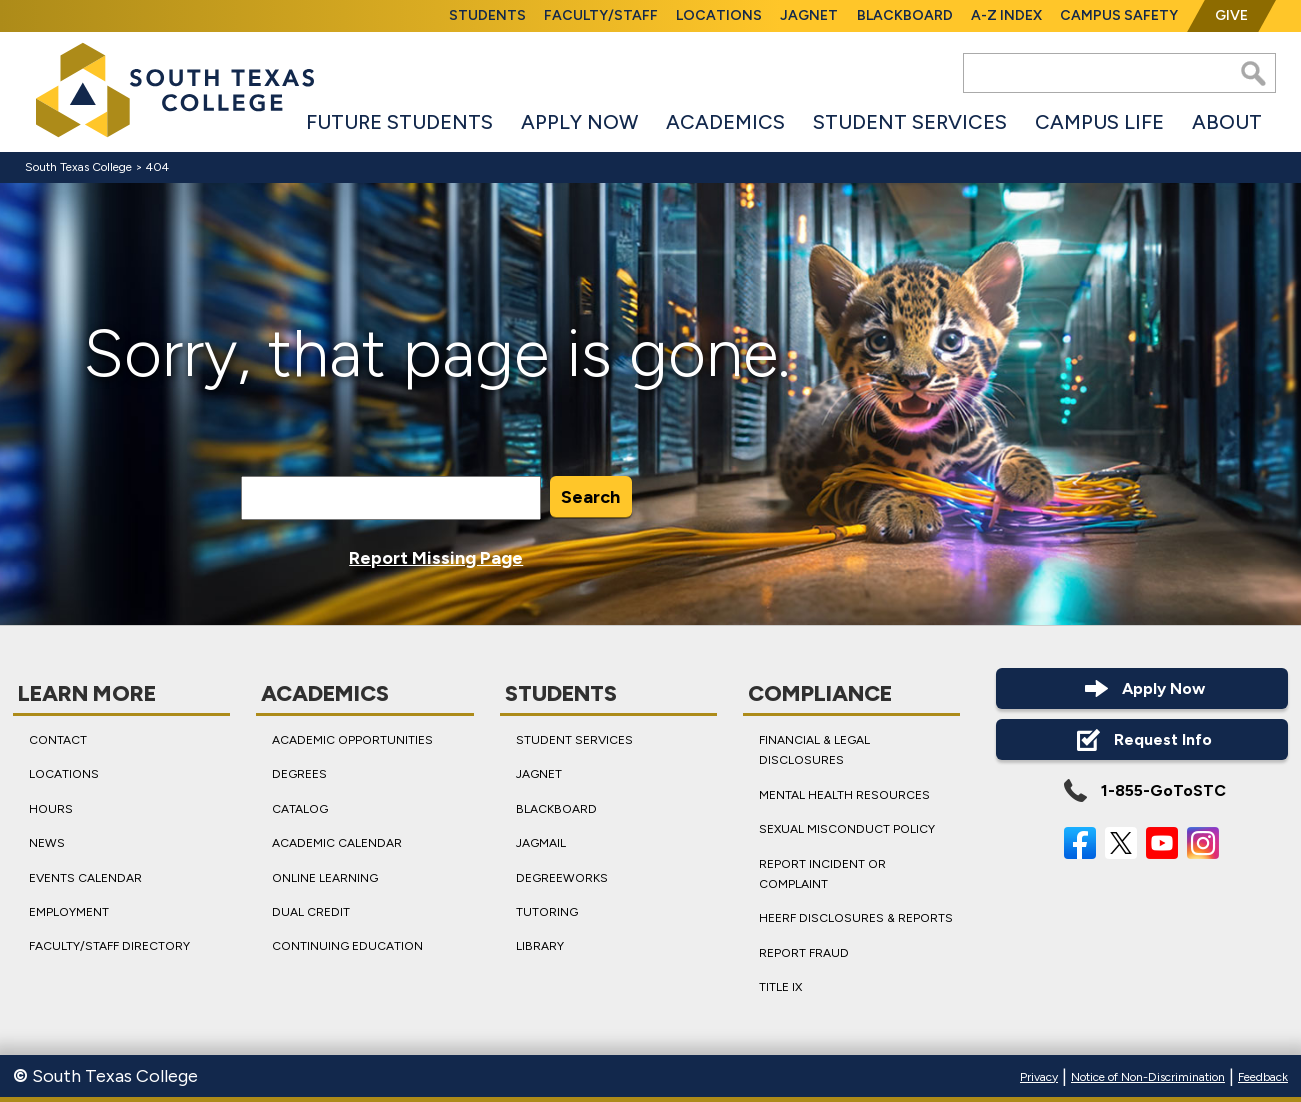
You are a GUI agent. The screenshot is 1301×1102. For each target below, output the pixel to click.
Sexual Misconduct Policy (847, 829)
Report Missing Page (436, 558)
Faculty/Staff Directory (109, 946)
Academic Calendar (337, 843)
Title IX (780, 987)
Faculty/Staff (601, 15)
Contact (58, 740)
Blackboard (905, 15)
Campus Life (1099, 122)
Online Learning (325, 878)
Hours (51, 809)
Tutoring (547, 912)
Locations (719, 15)
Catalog (300, 809)
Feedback (1263, 1077)
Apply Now (579, 122)
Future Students (399, 122)
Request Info (1141, 739)
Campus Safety (1119, 15)
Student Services (910, 122)
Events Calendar (85, 878)
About (1227, 122)
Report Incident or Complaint (822, 874)
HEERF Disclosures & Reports (856, 918)
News (47, 843)
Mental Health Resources (844, 795)
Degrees (299, 774)
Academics (725, 122)
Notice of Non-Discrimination (1148, 1077)
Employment (69, 912)
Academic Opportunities (352, 740)
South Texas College (78, 167)
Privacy (1039, 1077)
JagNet (809, 15)
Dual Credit (311, 912)
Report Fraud (804, 953)
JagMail (541, 843)
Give (1231, 15)
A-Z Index (1006, 15)
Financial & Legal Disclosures (814, 750)
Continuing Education (347, 946)
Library (540, 946)
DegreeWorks (562, 878)
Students (487, 15)
